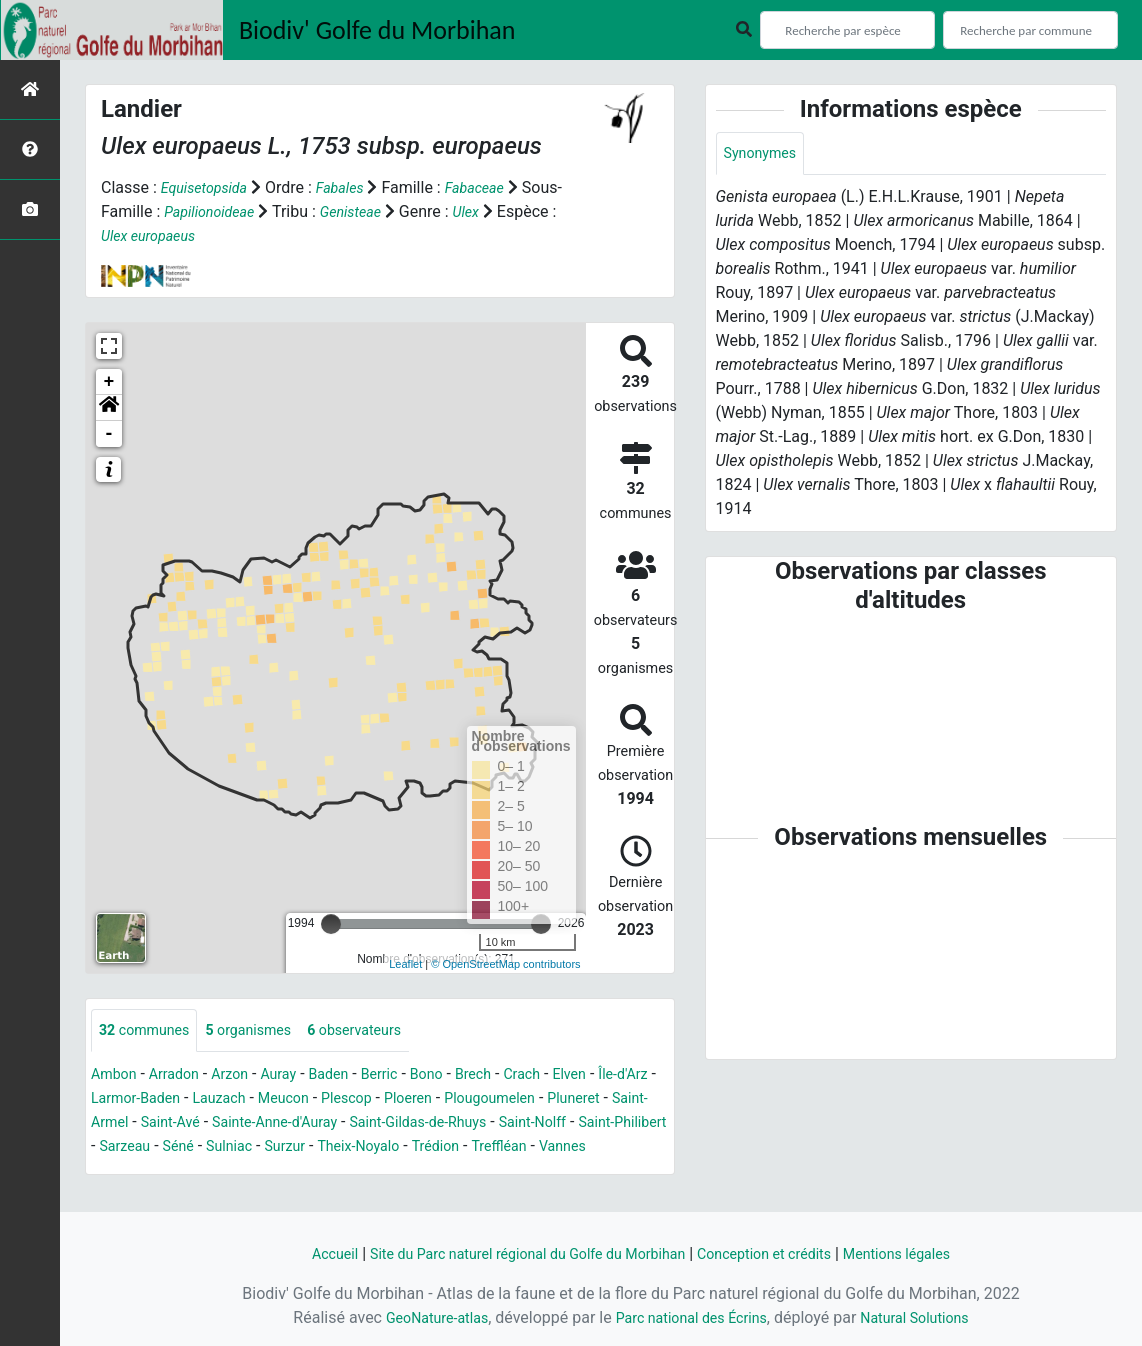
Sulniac (435, 1148)
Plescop (443, 1100)
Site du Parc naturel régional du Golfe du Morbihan (514, 1253)
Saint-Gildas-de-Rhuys (568, 1124)
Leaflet (405, 964)
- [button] (109, 434)
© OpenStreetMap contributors (505, 964)
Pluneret (120, 1124)
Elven (617, 1076)
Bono (460, 1076)
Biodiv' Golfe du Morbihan (377, 30)
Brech (511, 1076)
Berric (409, 1076)
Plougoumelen (602, 1100)
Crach (565, 1076)
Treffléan (188, 1172)
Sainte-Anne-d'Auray (407, 1124)
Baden (353, 1076)
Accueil (298, 1253)
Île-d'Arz (119, 1100)
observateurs (383, 1031)
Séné (378, 1148)
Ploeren (511, 1100)
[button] (109, 408)
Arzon (245, 1076)
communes (150, 1031)
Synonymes (765, 154)
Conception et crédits (781, 1253)
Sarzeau (320, 1148)
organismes (265, 1031)
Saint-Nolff (129, 1148)
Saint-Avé (291, 1124)
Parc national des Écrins (690, 1317)
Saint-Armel (203, 1124)
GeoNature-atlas (420, 1317)
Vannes (257, 1172)
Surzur (496, 1148)
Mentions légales (928, 1253)
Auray (298, 1076)
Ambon (116, 1076)
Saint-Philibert (230, 1148)
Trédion (118, 1172)
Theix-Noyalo (577, 1148)
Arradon (183, 1076)
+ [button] (109, 382)
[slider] (331, 924)
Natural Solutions (931, 1317)
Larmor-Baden (209, 1100)
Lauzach (302, 1100)
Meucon (374, 1100)
